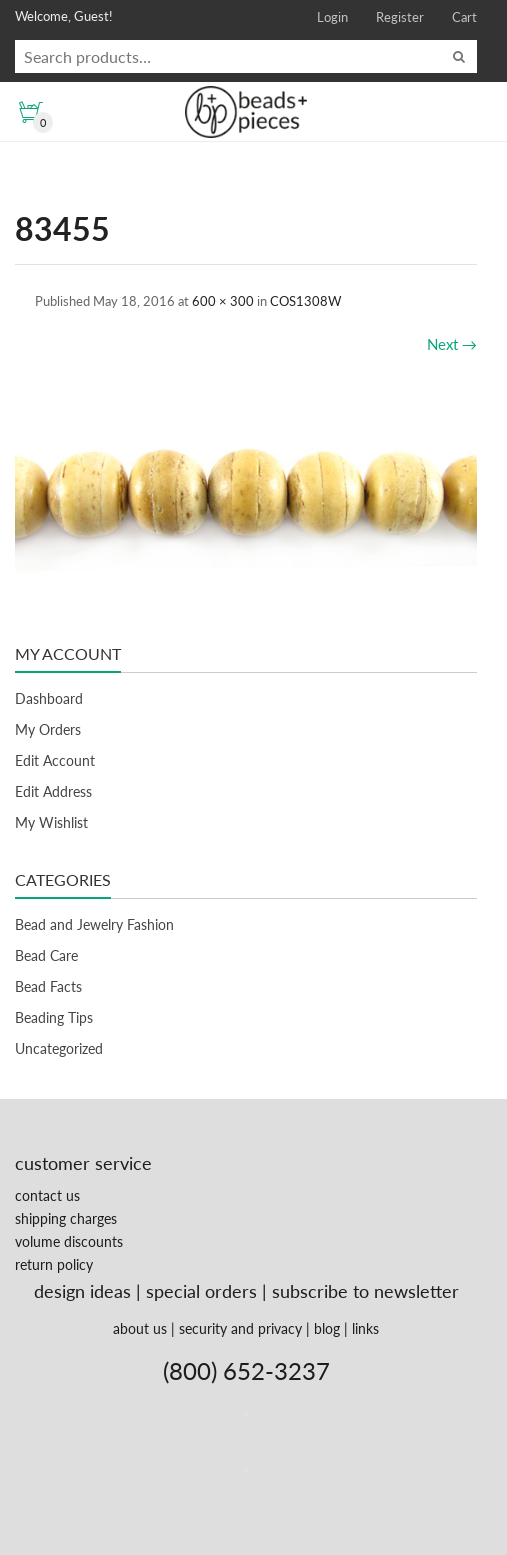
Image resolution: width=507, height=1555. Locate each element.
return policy (54, 1264)
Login (332, 17)
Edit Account (55, 760)
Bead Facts (48, 986)
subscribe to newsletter (365, 1291)
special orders (201, 1291)
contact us (47, 1195)
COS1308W (305, 301)
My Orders (48, 729)
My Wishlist (51, 822)
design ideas (82, 1291)
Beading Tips (54, 1017)
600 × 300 (223, 301)
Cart (464, 17)
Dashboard (49, 698)
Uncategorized (59, 1048)
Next (452, 344)
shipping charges (66, 1218)
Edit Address (53, 791)
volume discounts (69, 1241)
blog (327, 1328)
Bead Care (46, 955)
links (365, 1328)
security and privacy (240, 1328)
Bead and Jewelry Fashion (94, 924)
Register (400, 17)
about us (140, 1328)
